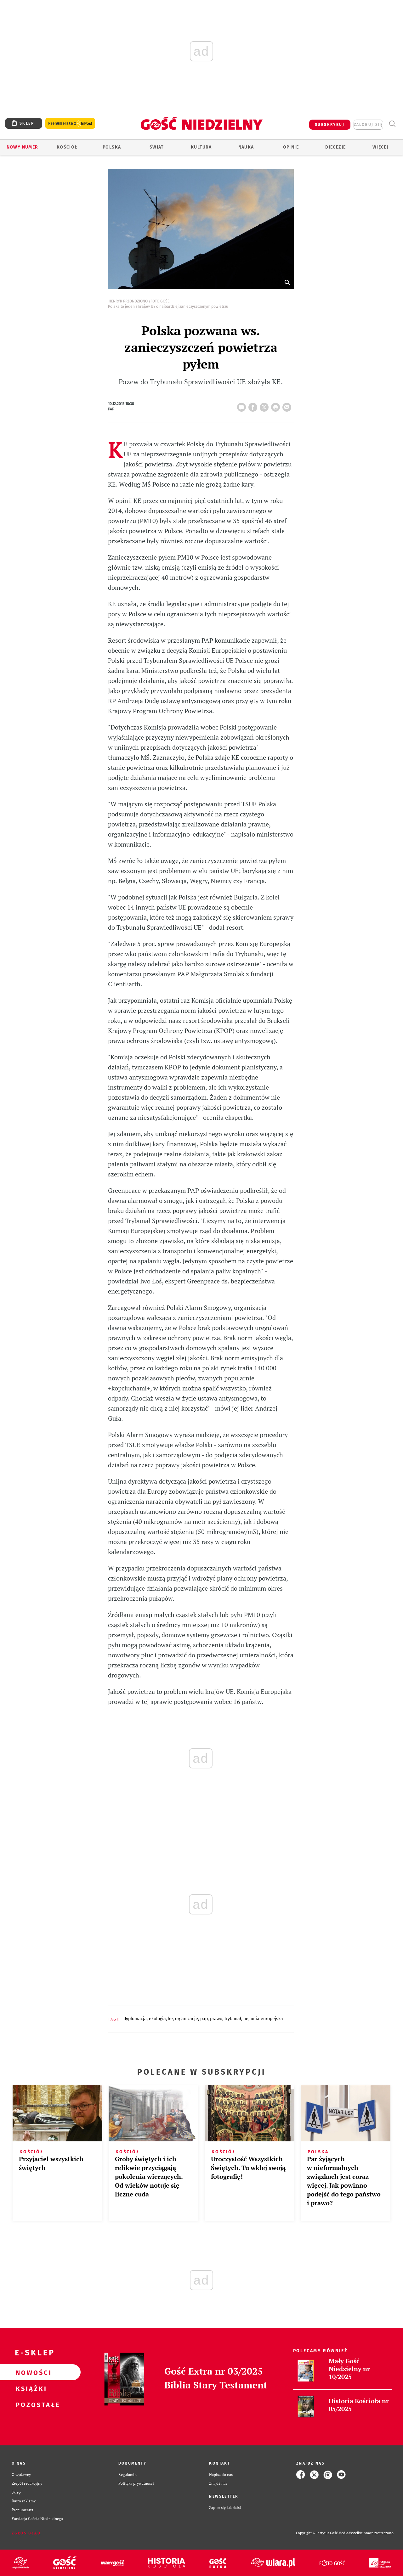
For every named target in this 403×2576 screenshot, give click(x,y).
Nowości (30, 2372)
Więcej (380, 147)
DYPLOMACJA (135, 2018)
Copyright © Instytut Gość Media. (322, 2533)
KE (170, 2018)
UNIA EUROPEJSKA (267, 2018)
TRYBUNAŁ (232, 2018)
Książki (30, 2388)
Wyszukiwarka (392, 124)
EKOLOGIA (157, 2018)
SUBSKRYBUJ (329, 124)
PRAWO (216, 2018)
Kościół (67, 147)
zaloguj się (368, 124)
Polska (112, 147)
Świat (157, 147)
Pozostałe (30, 2404)
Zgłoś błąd (26, 2533)
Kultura (201, 147)
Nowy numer (22, 147)
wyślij (288, 405)
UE (245, 2018)
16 (242, 405)
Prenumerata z (70, 123)
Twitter (265, 405)
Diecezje (335, 147)
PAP (204, 2018)
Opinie (291, 147)
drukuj (276, 405)
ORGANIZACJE (186, 2018)
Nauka (246, 147)
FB (254, 405)
